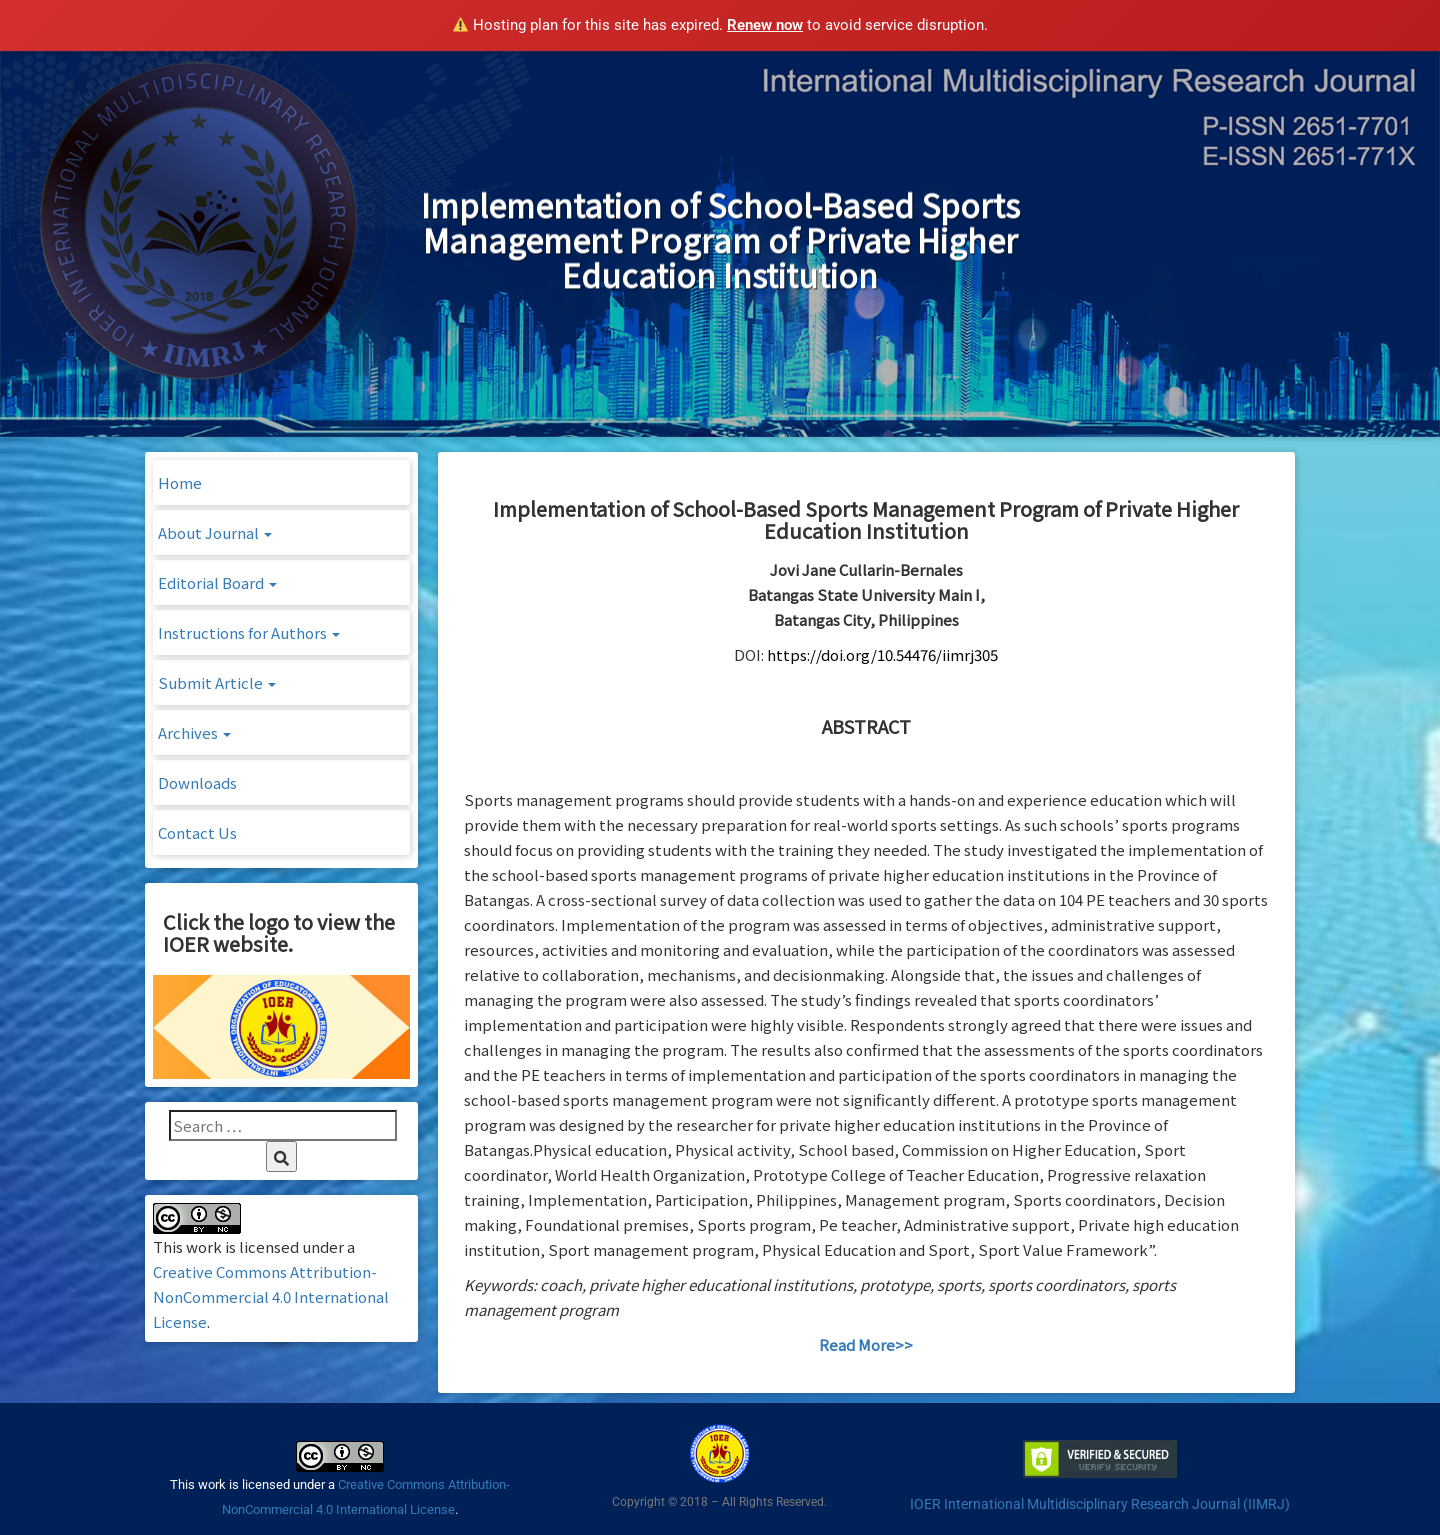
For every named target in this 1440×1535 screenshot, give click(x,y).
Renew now (765, 25)
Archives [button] (194, 732)
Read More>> (866, 1344)
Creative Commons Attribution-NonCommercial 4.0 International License (271, 1296)
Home (180, 482)
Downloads (197, 782)
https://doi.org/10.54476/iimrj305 (882, 654)
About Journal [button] (215, 532)
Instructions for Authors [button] (249, 632)
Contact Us (197, 832)
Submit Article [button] (217, 682)
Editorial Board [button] (217, 582)
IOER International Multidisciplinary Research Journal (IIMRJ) (1100, 1504)
